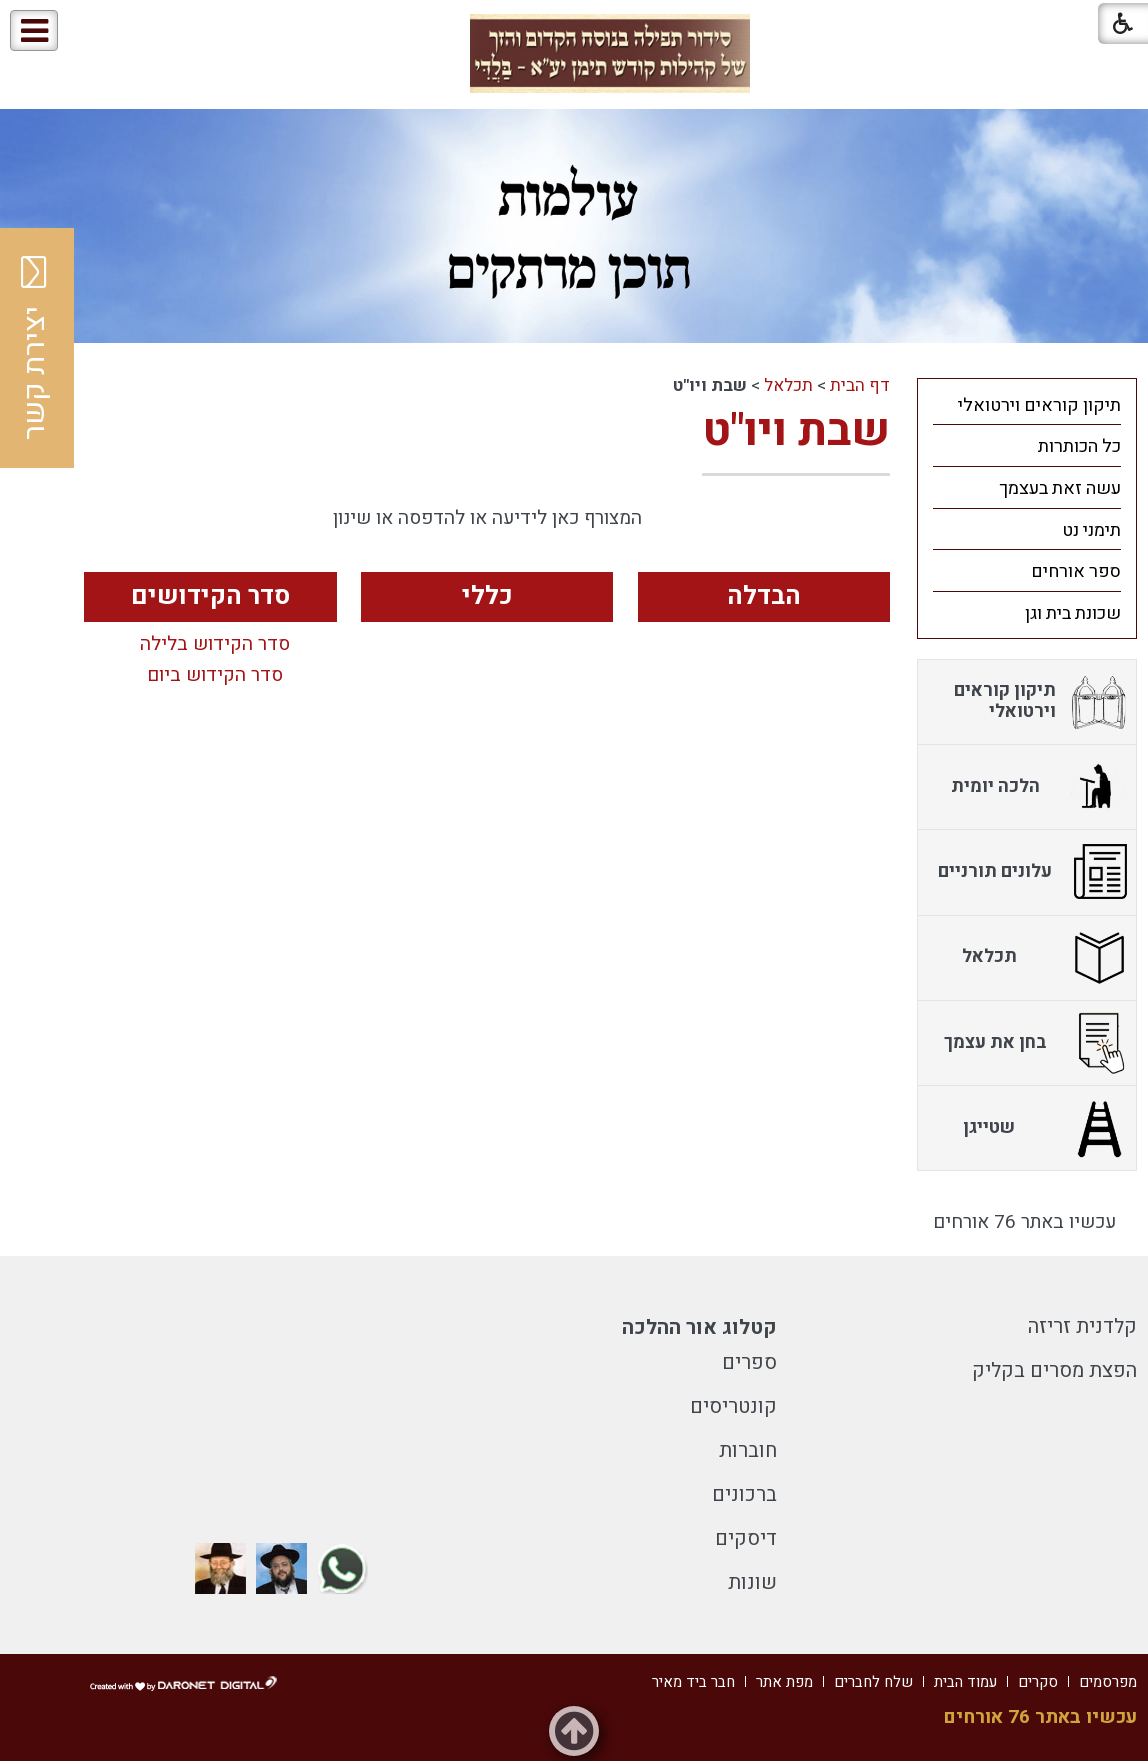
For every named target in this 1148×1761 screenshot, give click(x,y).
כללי (487, 596)
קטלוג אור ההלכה (699, 1327)
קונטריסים (733, 1406)
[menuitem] (1027, 405)
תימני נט (1091, 530)
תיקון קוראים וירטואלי (1039, 405)
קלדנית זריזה (1082, 1326)
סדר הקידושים (210, 596)
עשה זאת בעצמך (1060, 488)
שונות (752, 1582)
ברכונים (744, 1494)
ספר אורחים (1076, 571)
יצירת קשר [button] (35, 348)
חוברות (748, 1450)
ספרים (749, 1362)
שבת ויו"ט (796, 431)
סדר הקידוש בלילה (215, 645)
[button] (98, 31)
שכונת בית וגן (1073, 613)
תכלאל (788, 385)
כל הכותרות (1079, 446)
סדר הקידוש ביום (215, 676)
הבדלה (764, 596)
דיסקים (746, 1538)
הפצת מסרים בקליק (1054, 1370)
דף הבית (860, 385)
